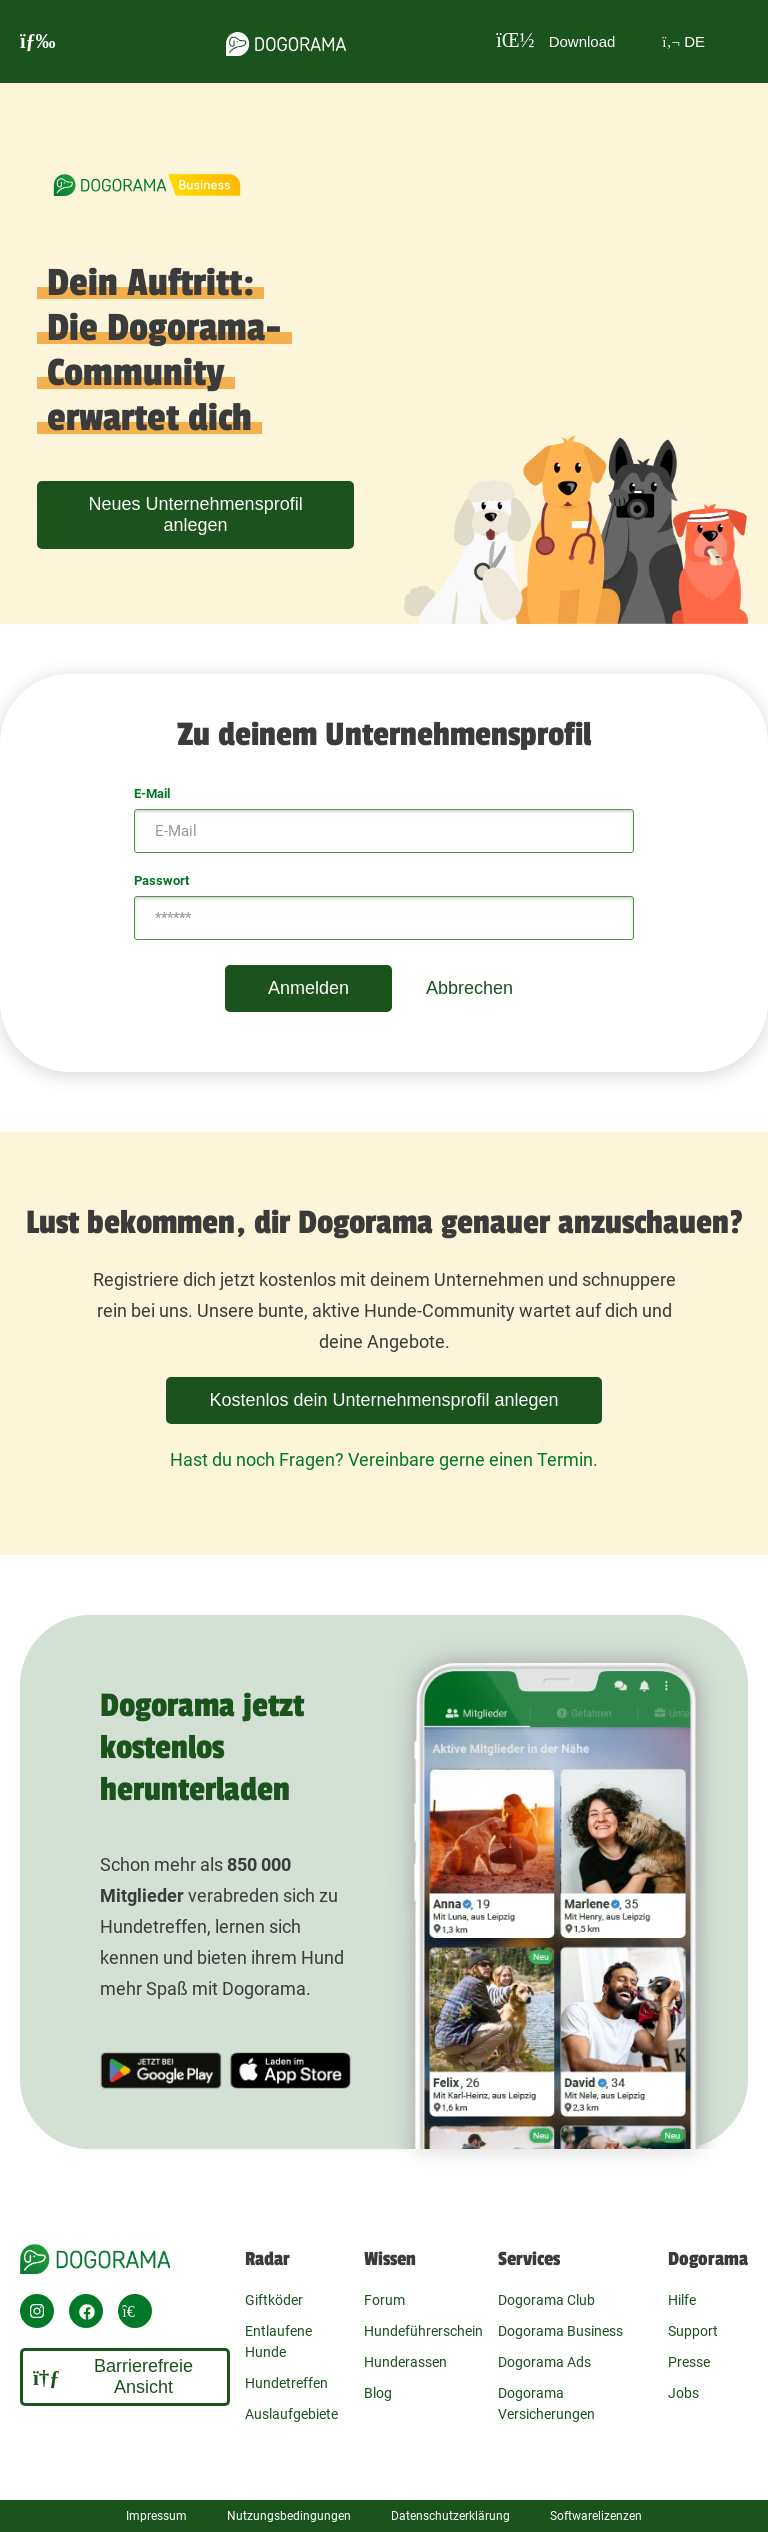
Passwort (161, 880)
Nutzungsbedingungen (289, 2516)
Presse (689, 2362)
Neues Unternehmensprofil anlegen (196, 514)
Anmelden (308, 988)
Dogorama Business (560, 2331)
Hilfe (682, 2300)
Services (529, 2259)
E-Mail (152, 793)
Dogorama (708, 2259)
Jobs (683, 2393)
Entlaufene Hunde (278, 2341)
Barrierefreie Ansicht (113, 2376)
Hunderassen (405, 2362)
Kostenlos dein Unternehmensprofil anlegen (383, 1400)
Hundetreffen (286, 2383)
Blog (378, 2393)
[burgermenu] (38, 41)
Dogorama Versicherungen (546, 2403)
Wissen (390, 2259)
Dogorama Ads (544, 2362)
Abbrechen (469, 988)
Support (693, 2331)
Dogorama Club (546, 2300)
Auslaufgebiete (291, 2414)
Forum (384, 2300)
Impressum (156, 2516)
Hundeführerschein (423, 2331)
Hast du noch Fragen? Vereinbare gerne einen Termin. (384, 1459)
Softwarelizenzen (596, 2516)
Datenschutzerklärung (450, 2516)
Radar (267, 2259)
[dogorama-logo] (286, 41)
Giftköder (274, 2300)
